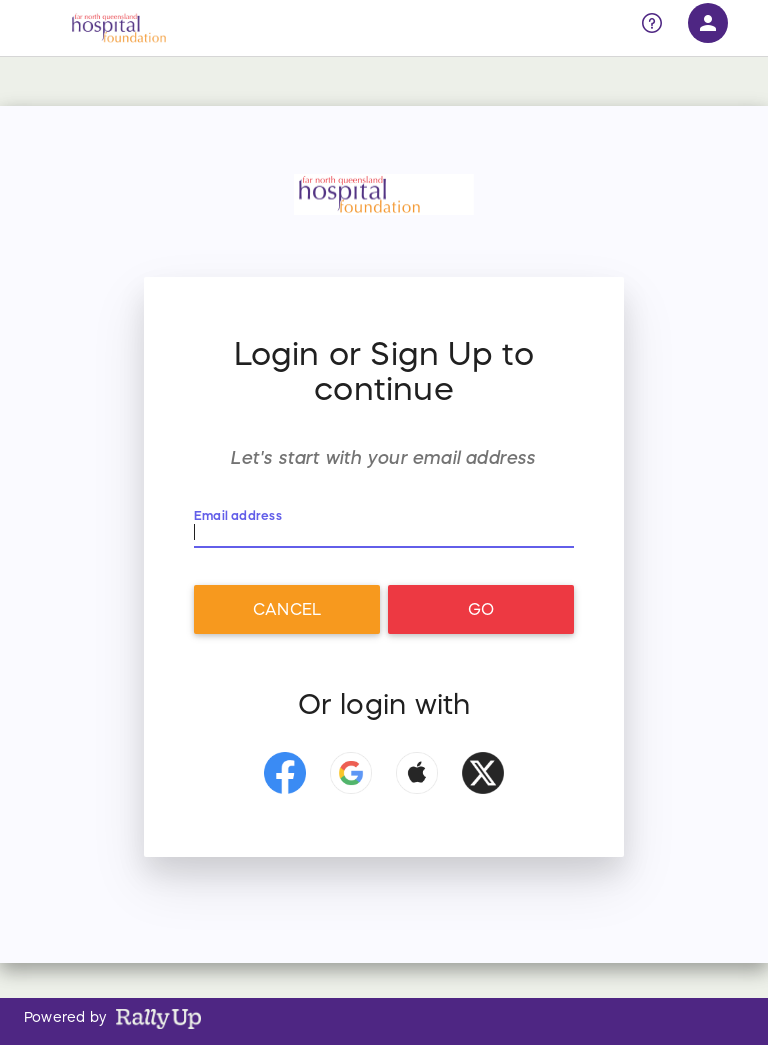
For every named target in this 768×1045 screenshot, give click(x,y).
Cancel (287, 609)
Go (481, 609)
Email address (238, 515)
